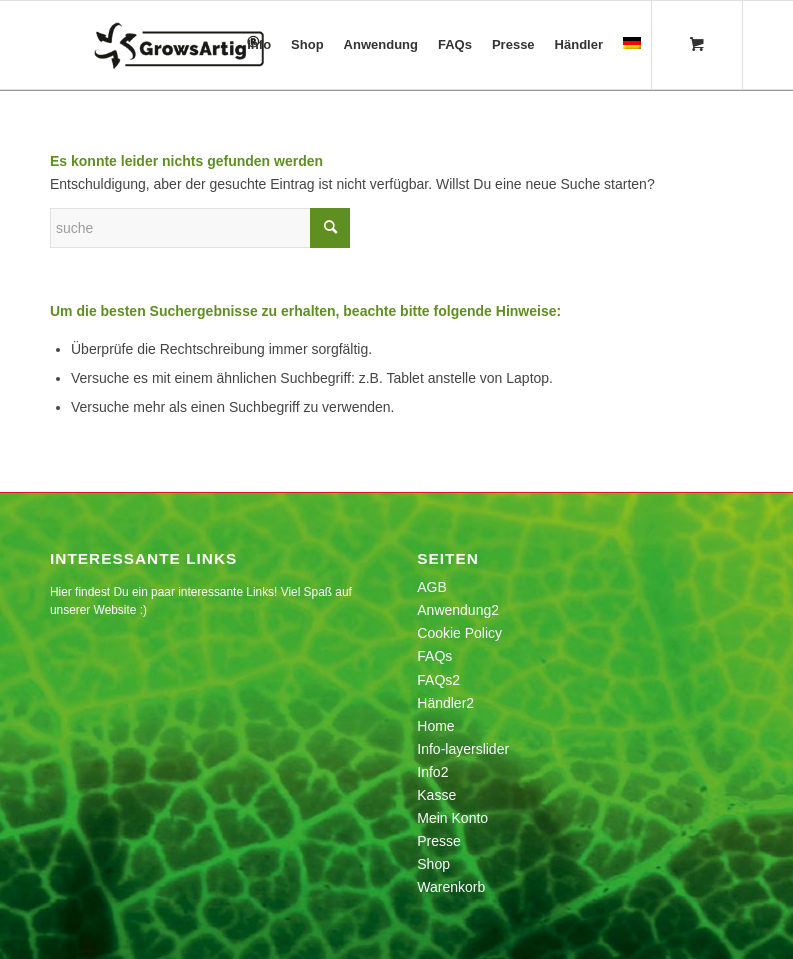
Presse (439, 841)
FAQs (434, 656)
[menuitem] (259, 45)
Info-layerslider (463, 749)
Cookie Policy (459, 633)
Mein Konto (452, 818)
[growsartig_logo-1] (219, 45)
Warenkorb (451, 887)
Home (435, 726)
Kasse (436, 795)
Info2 (432, 772)
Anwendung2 (458, 610)
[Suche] (200, 228)
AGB (432, 587)
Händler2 (445, 703)
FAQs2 (438, 680)
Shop (433, 864)
